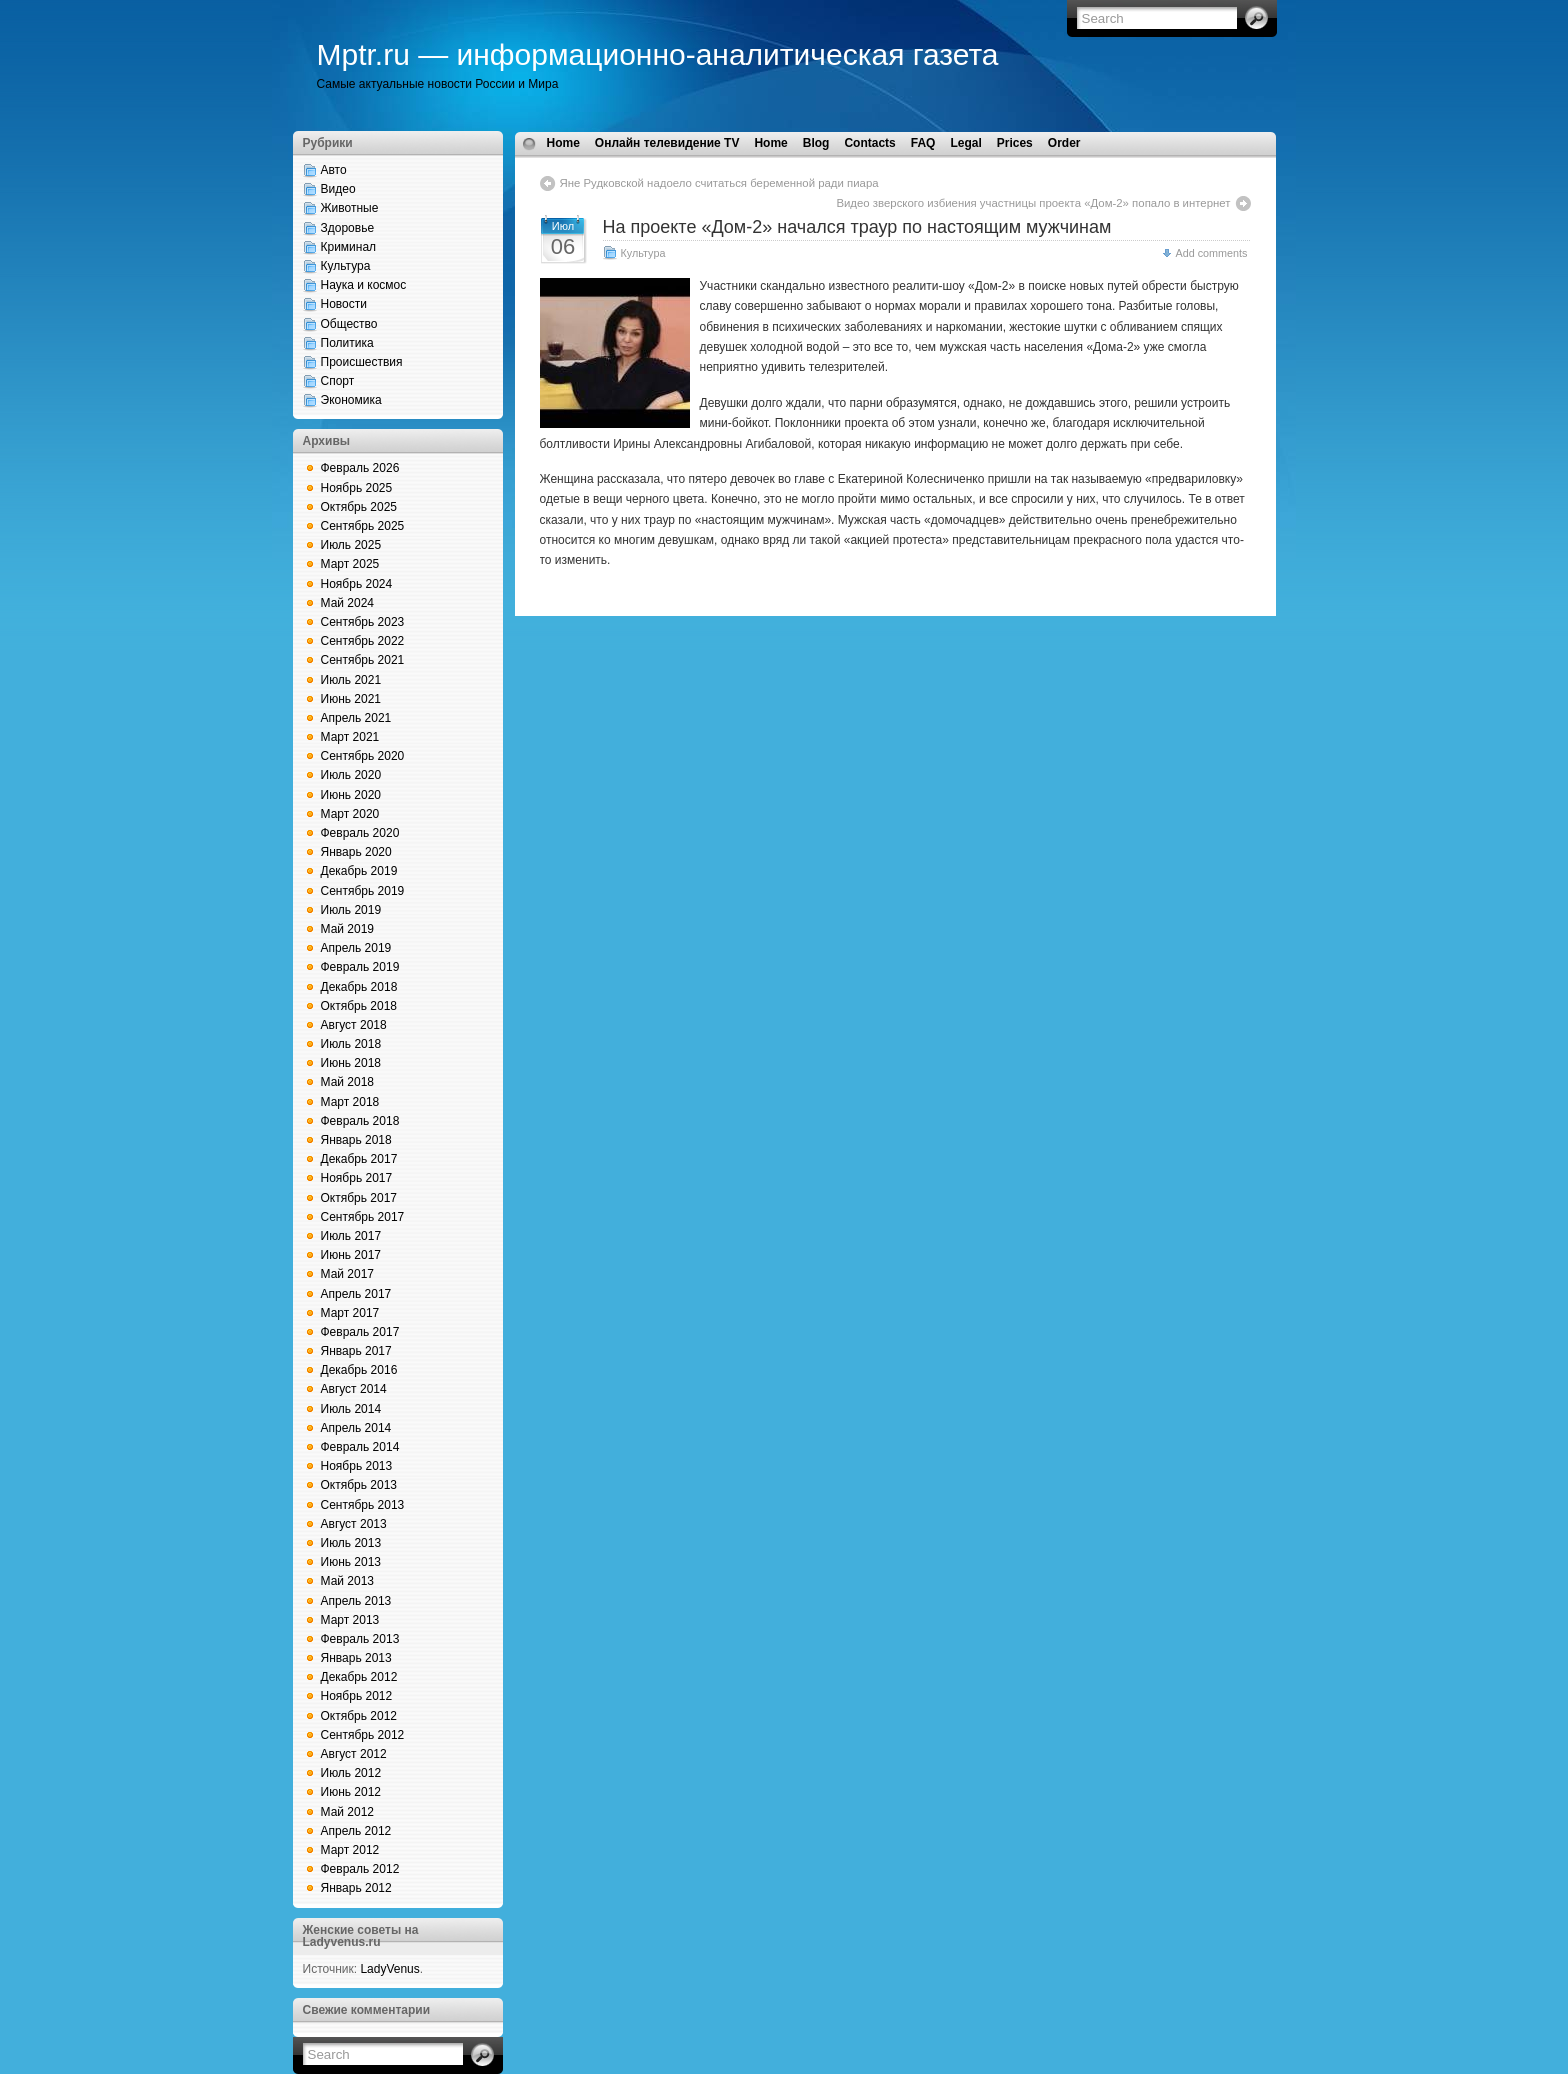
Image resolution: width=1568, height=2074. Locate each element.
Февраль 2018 (360, 1121)
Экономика (351, 400)
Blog (816, 143)
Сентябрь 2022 (363, 641)
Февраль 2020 (360, 833)
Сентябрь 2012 (363, 1735)
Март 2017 (350, 1313)
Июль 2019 (351, 910)
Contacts (869, 143)
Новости (344, 304)
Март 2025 (350, 564)
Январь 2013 (356, 1658)
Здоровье (348, 228)
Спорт (338, 381)
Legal (965, 143)
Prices (1015, 143)
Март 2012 (350, 1850)
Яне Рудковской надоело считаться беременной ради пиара (719, 183)
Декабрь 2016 (359, 1370)
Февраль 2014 (360, 1447)
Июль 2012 (351, 1773)
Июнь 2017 (351, 1255)
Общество (349, 324)
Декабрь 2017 (359, 1159)
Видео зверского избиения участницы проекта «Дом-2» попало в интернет (1033, 203)
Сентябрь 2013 (363, 1505)
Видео (338, 189)
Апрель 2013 (356, 1601)
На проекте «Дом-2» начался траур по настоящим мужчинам (857, 227)
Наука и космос (364, 285)
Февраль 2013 (360, 1639)
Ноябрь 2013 (357, 1466)
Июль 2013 (351, 1543)
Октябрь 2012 (359, 1716)
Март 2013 (350, 1620)
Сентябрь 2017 (363, 1217)
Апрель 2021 (356, 718)
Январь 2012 (356, 1888)
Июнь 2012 (351, 1792)
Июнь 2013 (351, 1562)
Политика (347, 343)
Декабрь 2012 (359, 1677)
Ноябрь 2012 (357, 1696)
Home (563, 143)
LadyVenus (389, 1969)
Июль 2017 (351, 1236)
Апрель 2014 (356, 1428)
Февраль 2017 (360, 1332)
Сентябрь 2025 (363, 526)
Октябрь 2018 (359, 1006)
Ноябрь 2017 (357, 1178)
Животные (350, 208)
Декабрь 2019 (359, 871)
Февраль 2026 (360, 468)
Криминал (349, 247)
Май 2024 (348, 603)
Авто (334, 170)
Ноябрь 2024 (357, 584)
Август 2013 (354, 1524)
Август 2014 (354, 1389)
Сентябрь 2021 (363, 660)
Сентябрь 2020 (363, 756)
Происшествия (362, 362)
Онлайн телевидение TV (667, 143)
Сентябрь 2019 (363, 891)
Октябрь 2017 (359, 1198)
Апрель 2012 (356, 1831)
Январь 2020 (356, 852)
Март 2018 (350, 1102)
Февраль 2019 (360, 967)
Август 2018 (354, 1025)
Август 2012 (354, 1754)
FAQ (923, 143)
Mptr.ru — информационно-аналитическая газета (658, 54)
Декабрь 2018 (359, 987)
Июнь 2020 (351, 795)
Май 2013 (348, 1581)
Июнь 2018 (351, 1063)
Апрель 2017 (356, 1294)
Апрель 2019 (356, 948)
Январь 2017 (356, 1351)
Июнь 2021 (351, 699)
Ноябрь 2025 (357, 488)
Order (1064, 143)
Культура (346, 266)
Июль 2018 (351, 1044)
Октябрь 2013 (359, 1485)
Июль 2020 (351, 775)
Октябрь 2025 (359, 507)
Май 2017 (348, 1274)
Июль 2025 (351, 545)
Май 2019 (348, 929)
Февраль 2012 (360, 1869)
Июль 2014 (351, 1409)
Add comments (1211, 253)
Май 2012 (348, 1812)
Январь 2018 (356, 1140)
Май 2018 (348, 1082)
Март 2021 (350, 737)
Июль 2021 (351, 680)
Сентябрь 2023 (363, 622)
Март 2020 (350, 814)
